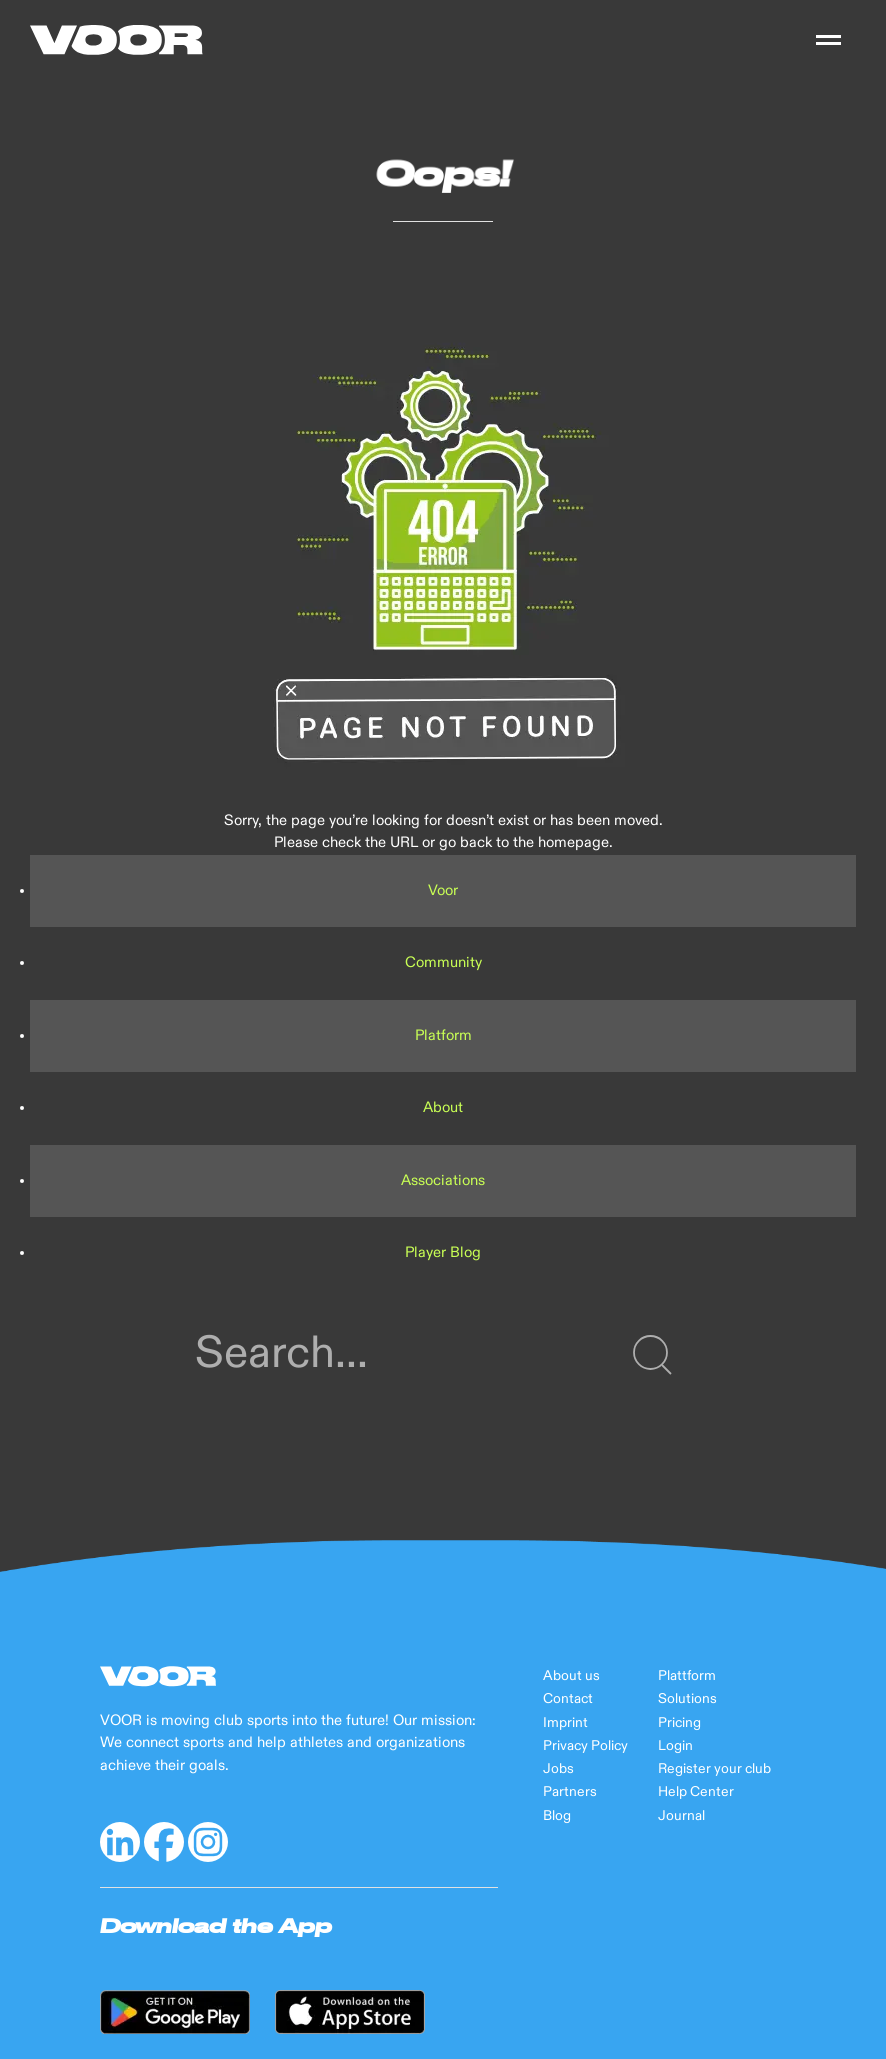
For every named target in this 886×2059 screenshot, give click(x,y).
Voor (443, 890)
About (443, 1107)
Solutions (687, 1699)
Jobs (558, 1769)
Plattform (687, 1676)
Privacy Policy (585, 1746)
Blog (557, 1816)
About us (571, 1676)
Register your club (714, 1769)
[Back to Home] (116, 40)
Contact (568, 1699)
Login (675, 1746)
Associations (443, 1180)
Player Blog (443, 1252)
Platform (443, 1035)
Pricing (679, 1723)
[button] (828, 40)
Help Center (696, 1792)
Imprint (565, 1723)
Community (443, 962)
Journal (681, 1816)
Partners (570, 1792)
